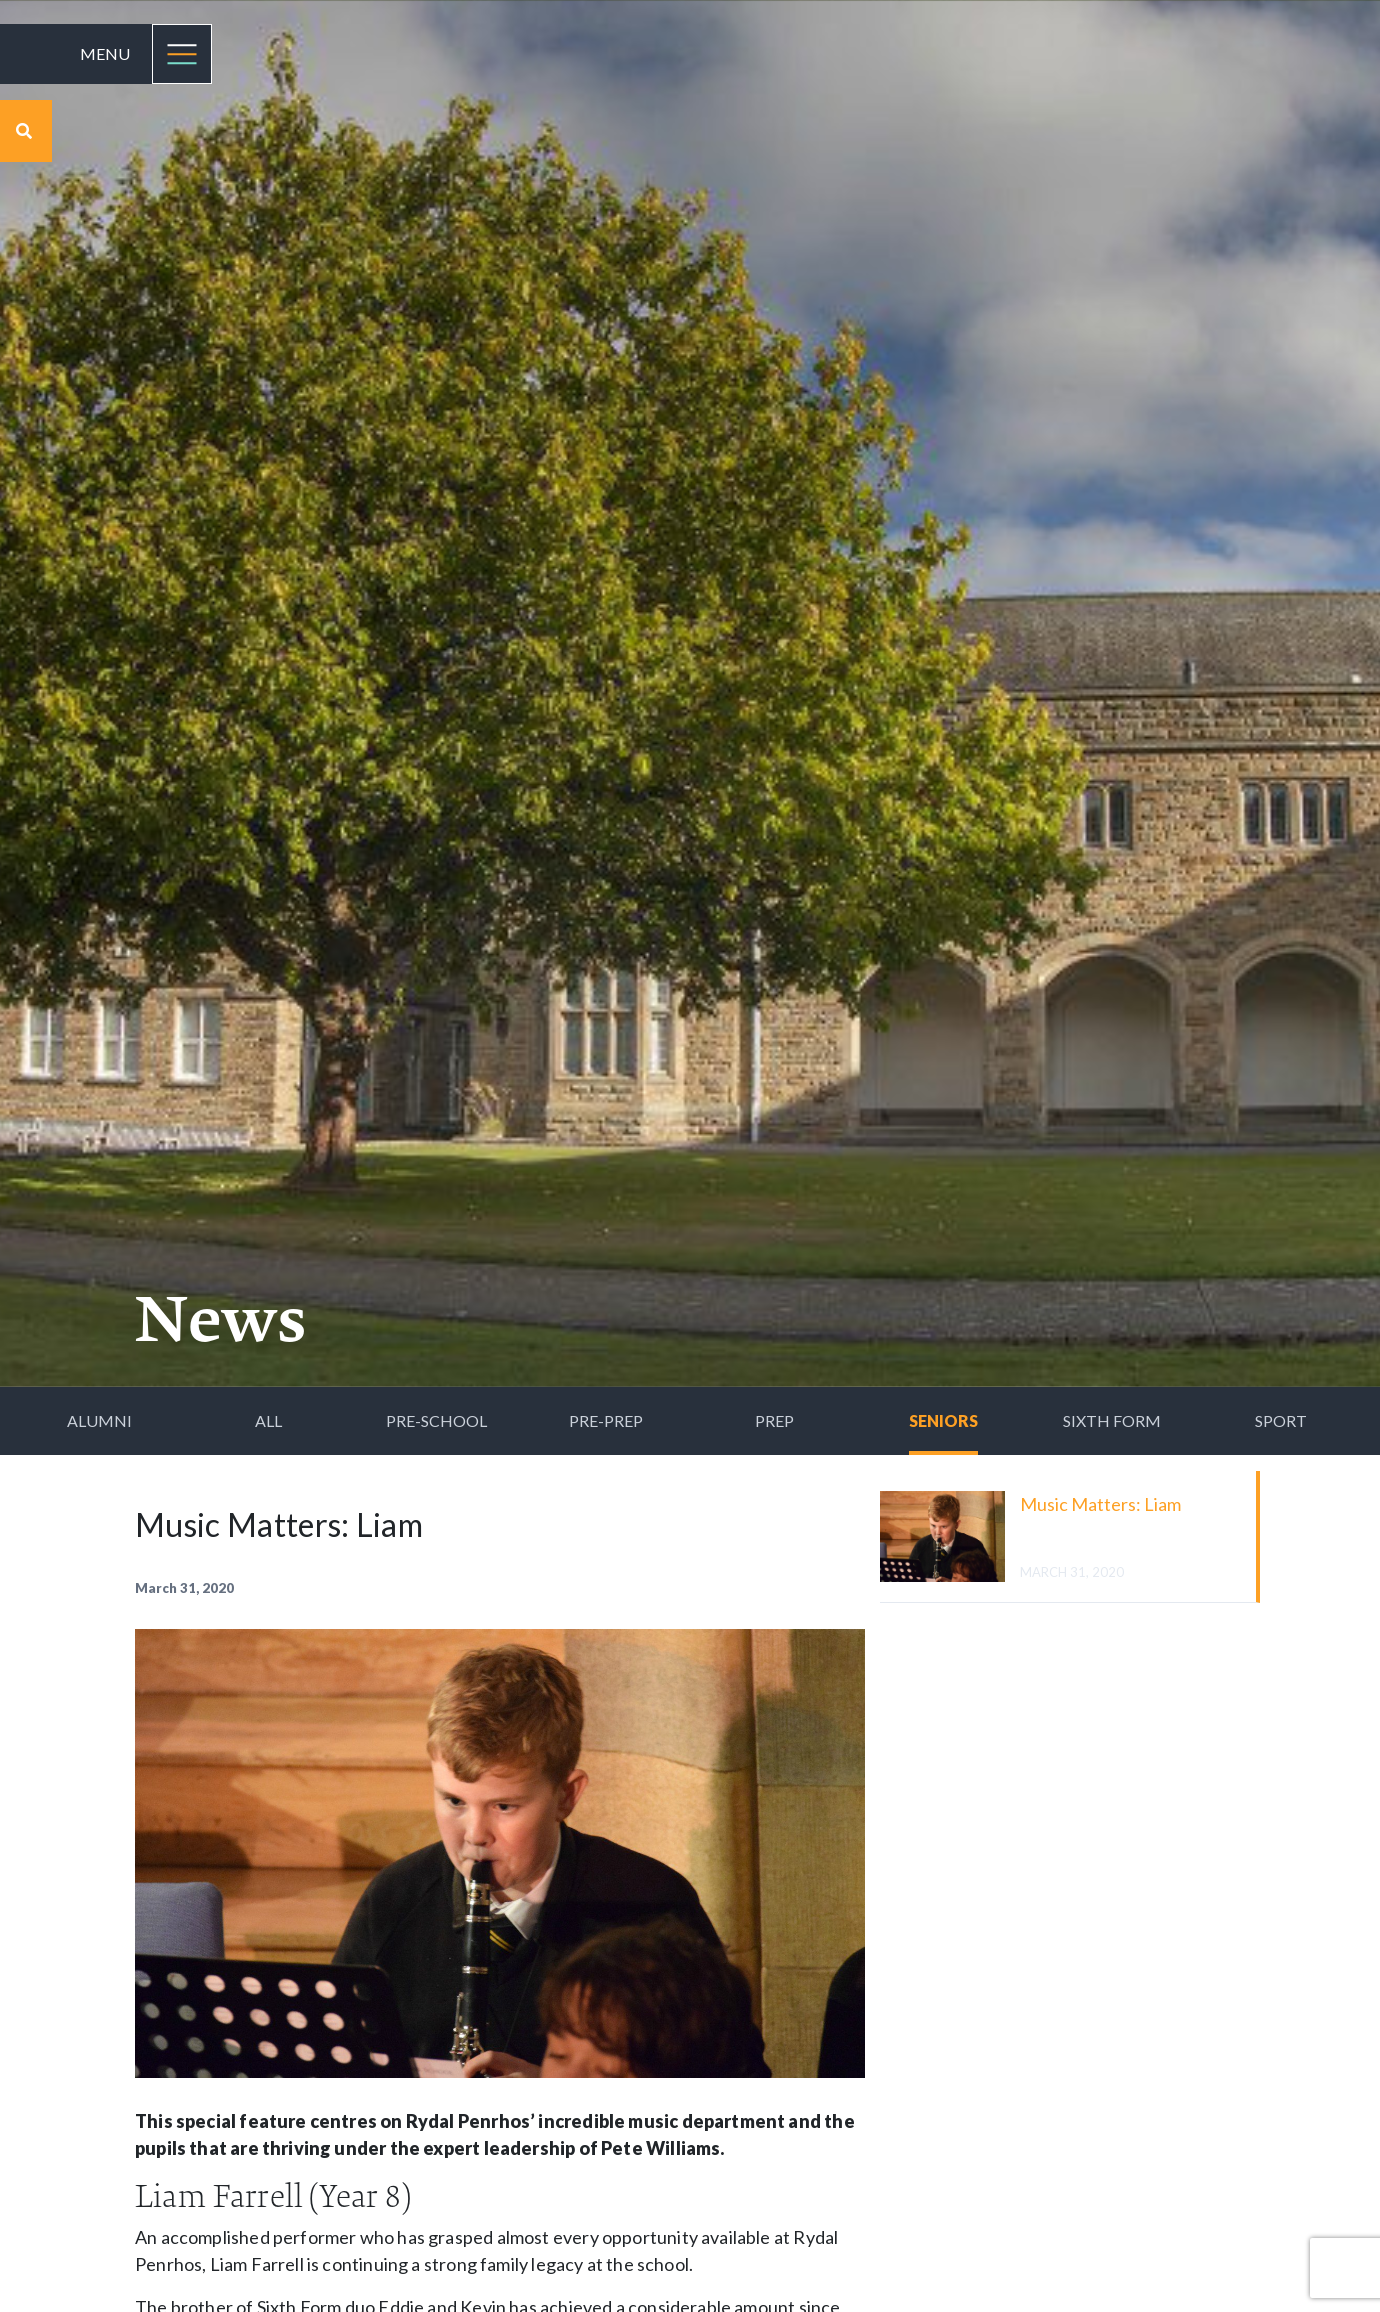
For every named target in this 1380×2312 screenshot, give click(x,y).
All (268, 1420)
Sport (1281, 1420)
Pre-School (436, 1420)
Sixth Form (1112, 1420)
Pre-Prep (606, 1420)
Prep (774, 1420)
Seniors (943, 1420)
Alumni (99, 1420)
